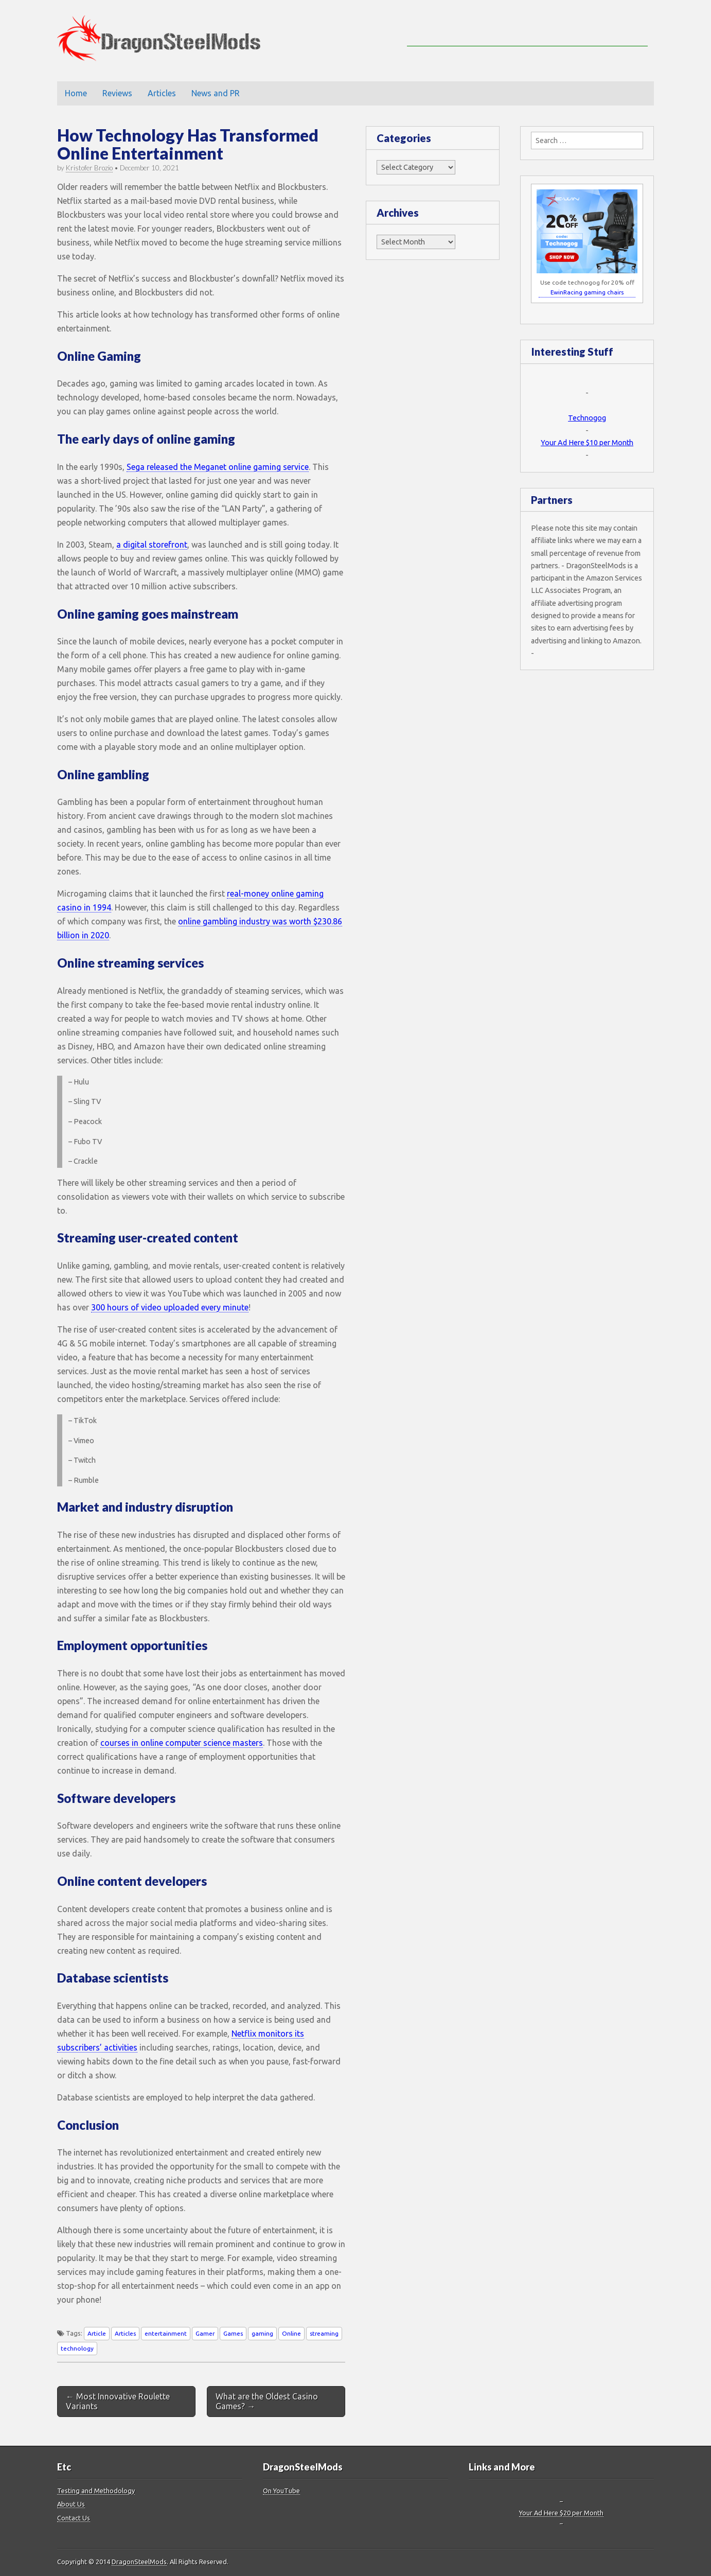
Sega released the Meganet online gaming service (218, 466)
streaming (324, 2333)
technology (77, 2348)
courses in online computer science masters (181, 1742)
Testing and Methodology (96, 2490)
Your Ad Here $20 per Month (561, 2512)
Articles (162, 93)
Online (291, 2333)
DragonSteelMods (139, 2561)
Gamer (205, 2333)
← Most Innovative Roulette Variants (118, 2401)
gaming (262, 2333)
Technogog (587, 418)
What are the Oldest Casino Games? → (267, 2401)
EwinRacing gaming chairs (587, 292)
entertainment (166, 2333)
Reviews (117, 93)
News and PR (215, 93)
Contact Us (73, 2517)
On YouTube (281, 2490)
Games (233, 2333)
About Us (71, 2504)
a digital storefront (151, 544)
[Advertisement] (527, 30)
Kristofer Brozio (89, 168)
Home (76, 93)
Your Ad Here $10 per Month (587, 443)
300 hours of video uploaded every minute (169, 1307)
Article (96, 2333)
